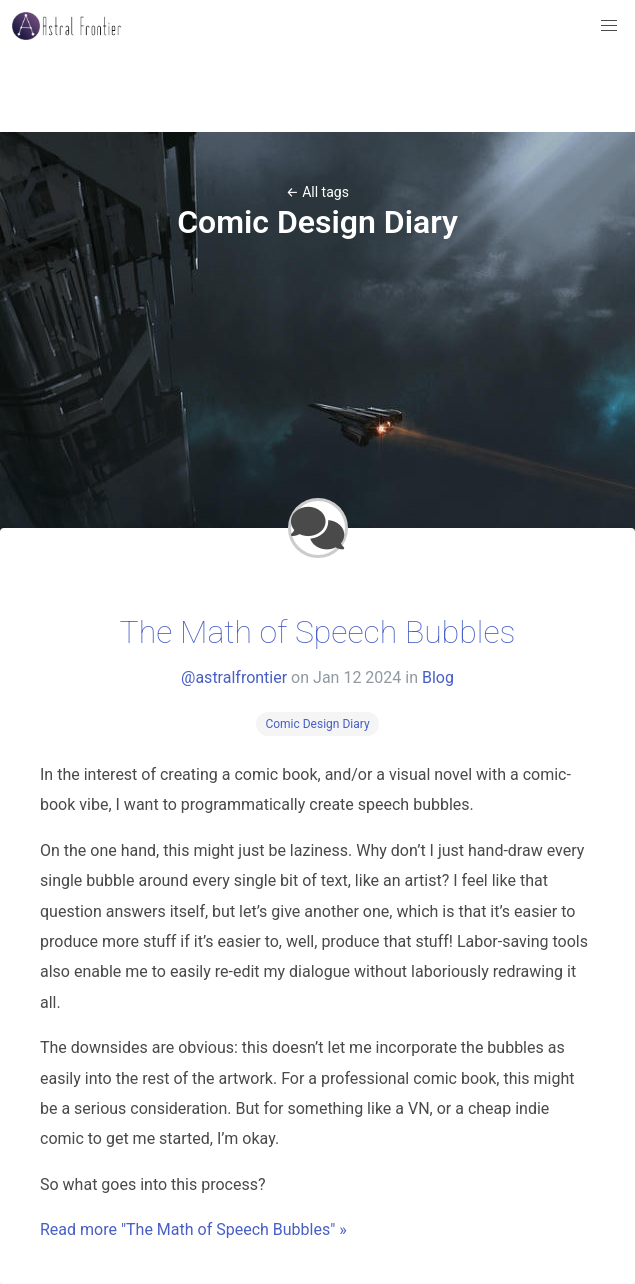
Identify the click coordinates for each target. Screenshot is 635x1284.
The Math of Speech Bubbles (318, 632)
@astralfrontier (234, 677)
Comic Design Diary (317, 724)
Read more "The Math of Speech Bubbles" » (193, 1229)
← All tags (317, 192)
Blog (438, 677)
